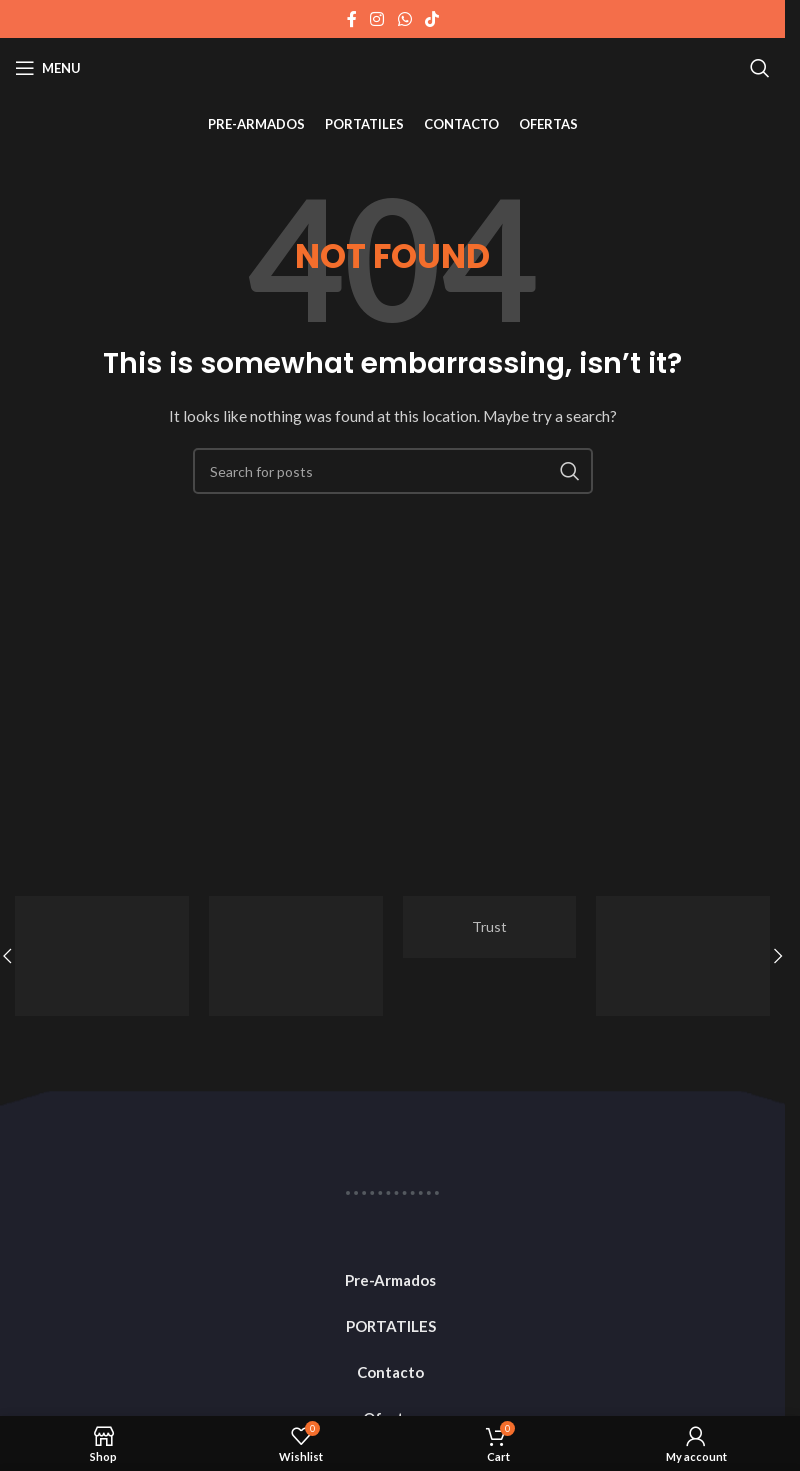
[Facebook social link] (352, 19)
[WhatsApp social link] (404, 19)
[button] (778, 956)
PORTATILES (391, 1326)
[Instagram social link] (377, 19)
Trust (489, 926)
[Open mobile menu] (48, 68)
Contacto (390, 1372)
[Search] (760, 68)
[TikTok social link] (431, 19)
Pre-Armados (390, 1280)
